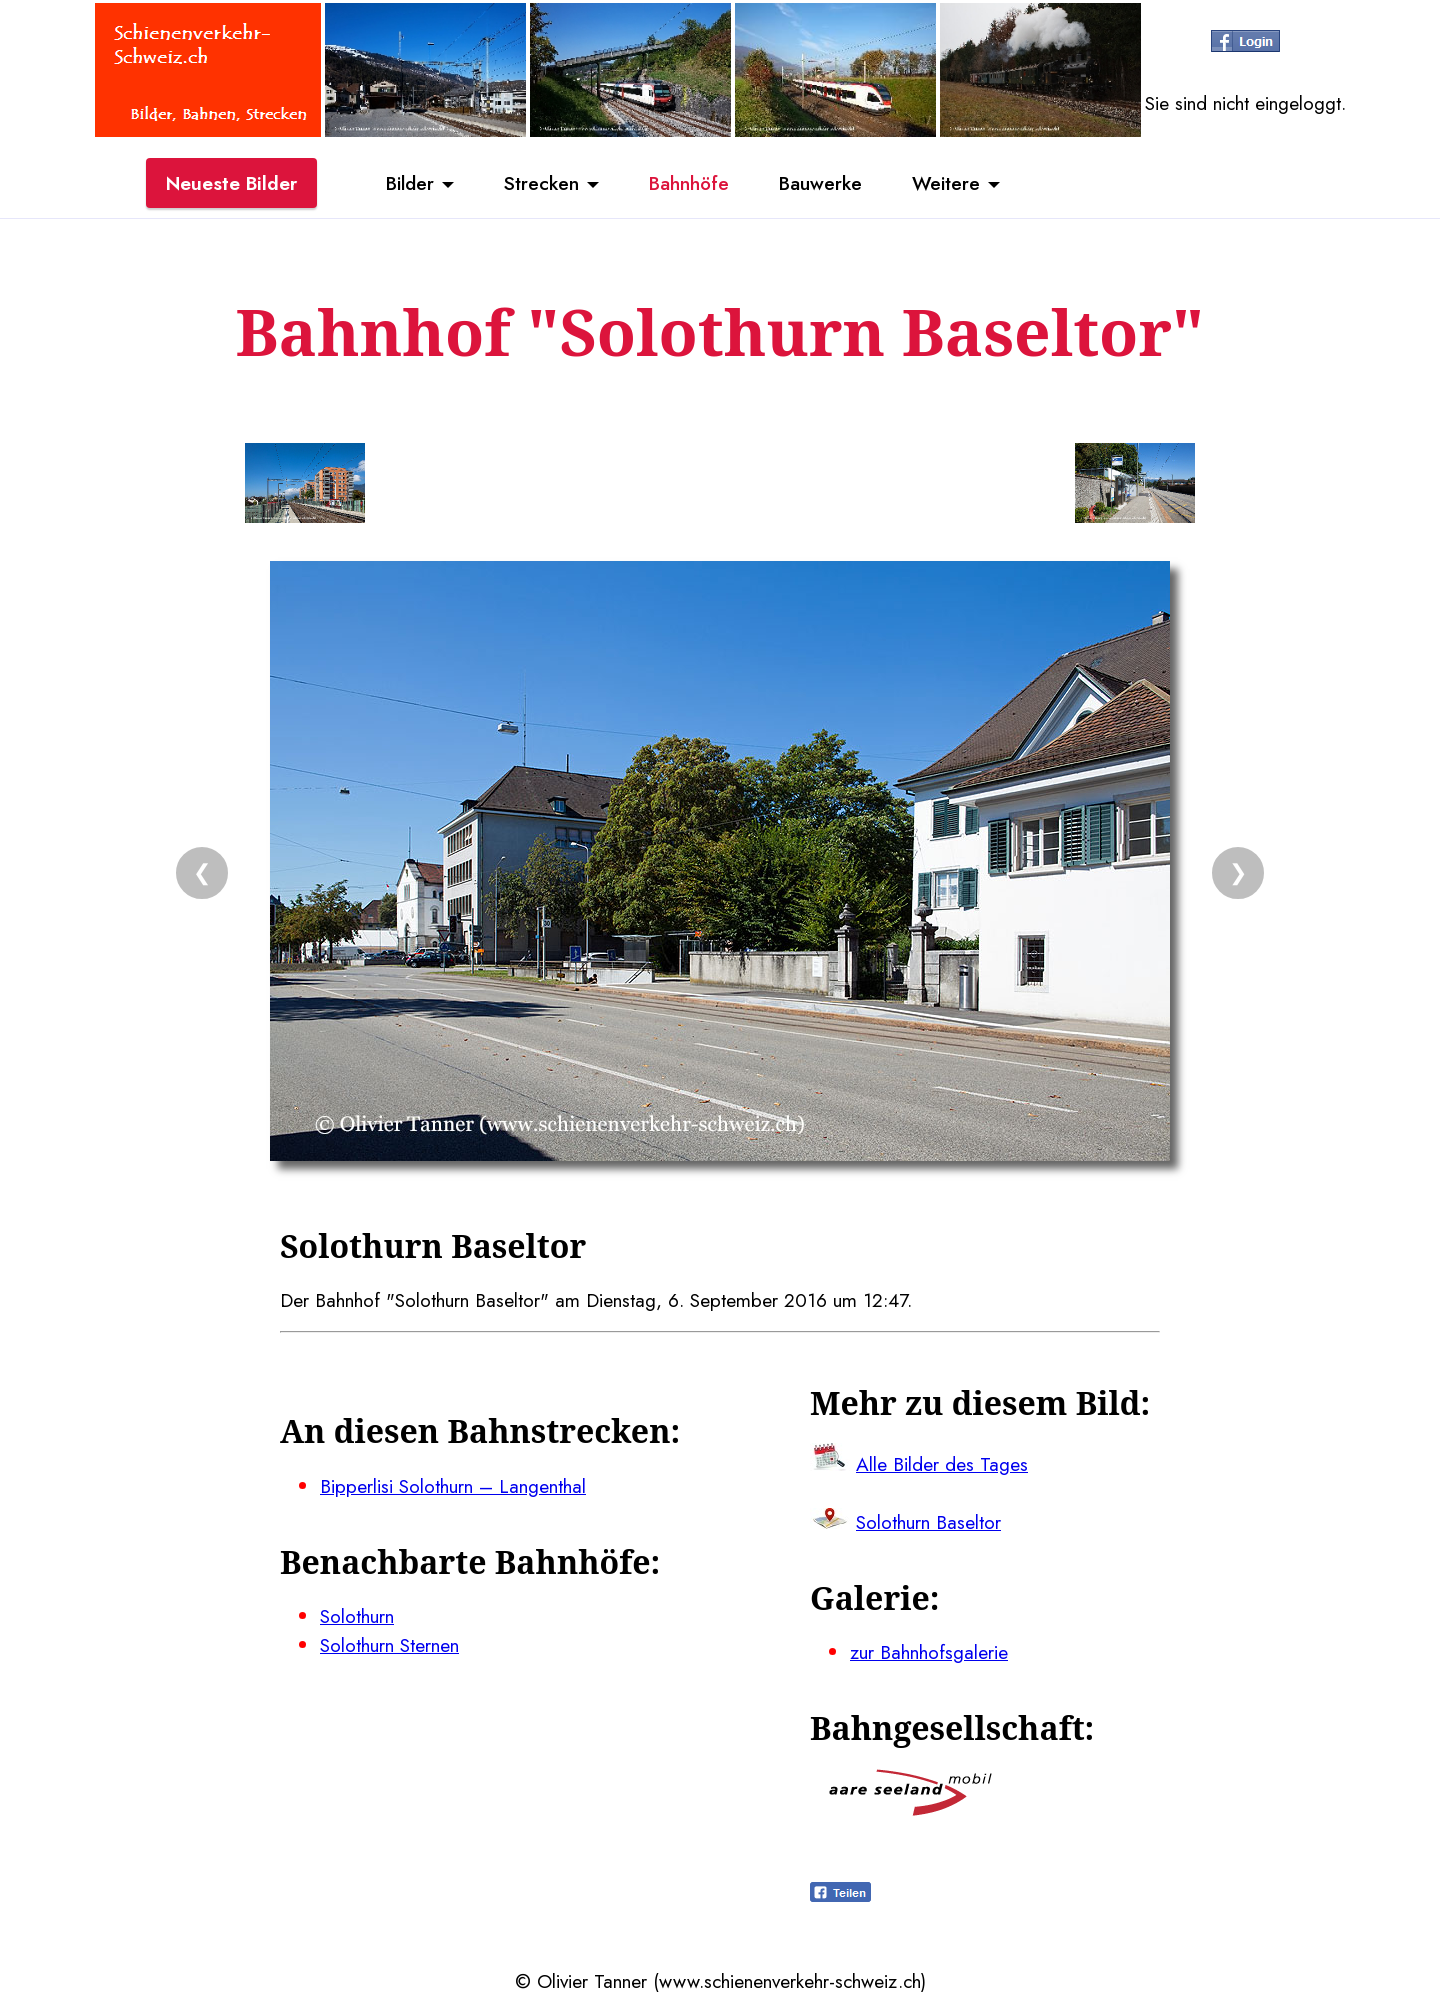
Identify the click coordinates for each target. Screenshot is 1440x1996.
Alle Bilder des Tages (942, 1464)
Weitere (946, 183)
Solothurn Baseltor (928, 1522)
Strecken (541, 183)
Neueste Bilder (231, 183)
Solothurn (357, 1616)
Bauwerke (820, 183)
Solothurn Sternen (389, 1645)
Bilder (410, 183)
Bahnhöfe (689, 183)
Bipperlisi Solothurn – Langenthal (453, 1486)
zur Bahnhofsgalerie (929, 1652)
